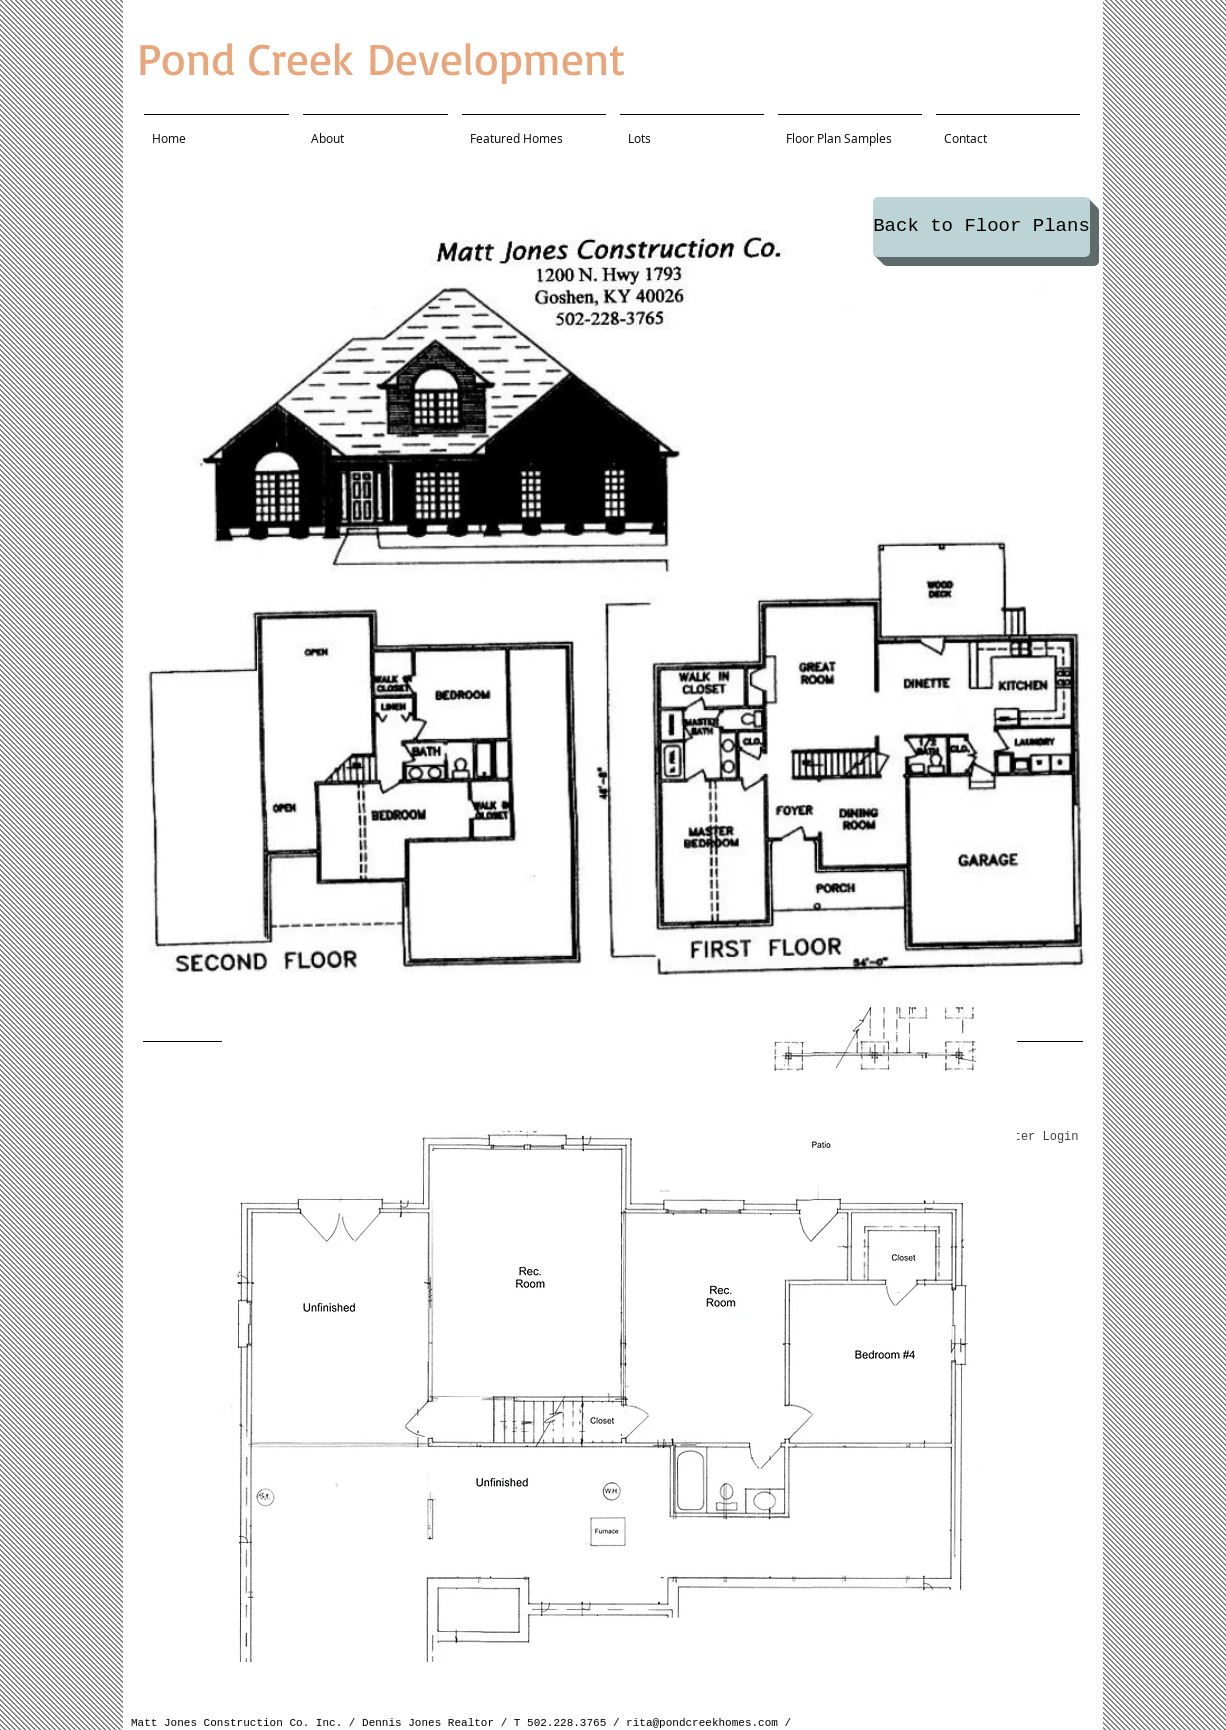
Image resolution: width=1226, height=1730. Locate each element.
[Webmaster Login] (1024, 1138)
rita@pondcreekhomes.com (702, 1723)
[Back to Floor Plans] (981, 227)
